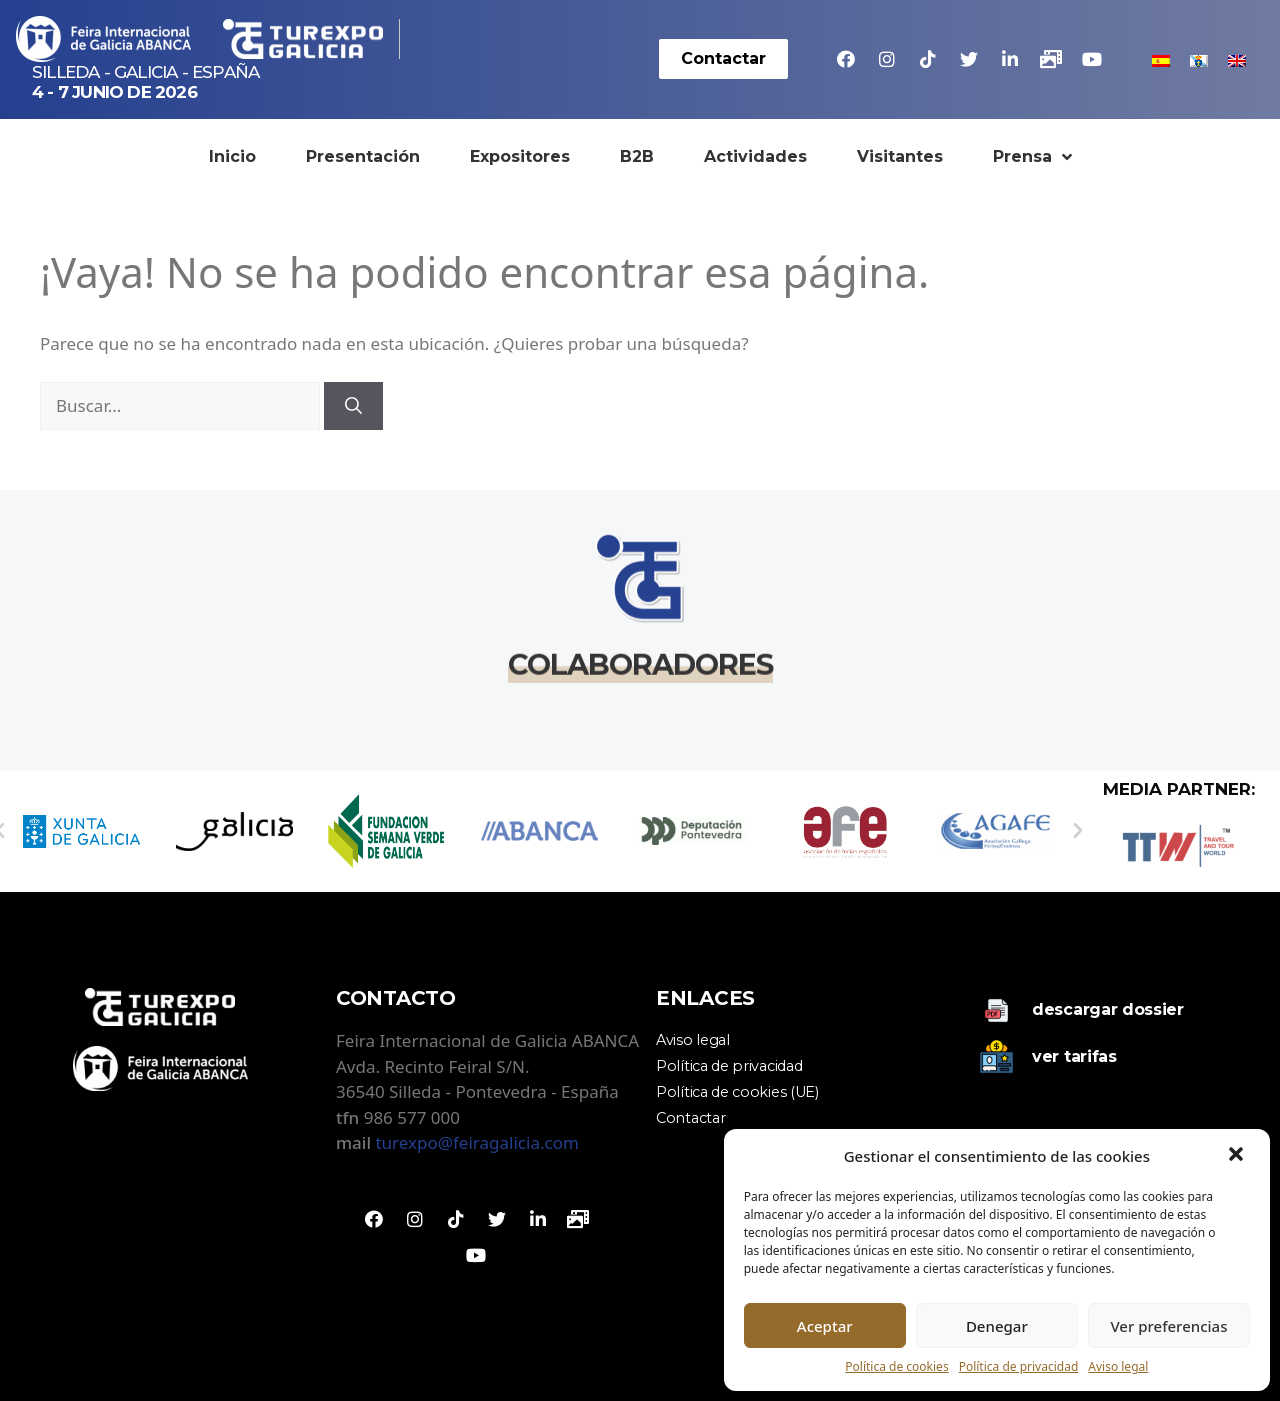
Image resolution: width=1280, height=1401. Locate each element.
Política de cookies (896, 1366)
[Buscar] (353, 406)
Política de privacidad (1019, 1366)
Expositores (520, 156)
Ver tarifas (1074, 1056)
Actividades (755, 156)
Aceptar (825, 1326)
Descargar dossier (1108, 1009)
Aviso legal (1118, 1366)
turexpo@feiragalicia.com (476, 1142)
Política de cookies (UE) (737, 1092)
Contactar (690, 1118)
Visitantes (900, 156)
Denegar (997, 1326)
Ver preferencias (1168, 1326)
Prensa (1032, 157)
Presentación (363, 156)
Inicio (232, 156)
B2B (637, 156)
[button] (1238, 1156)
